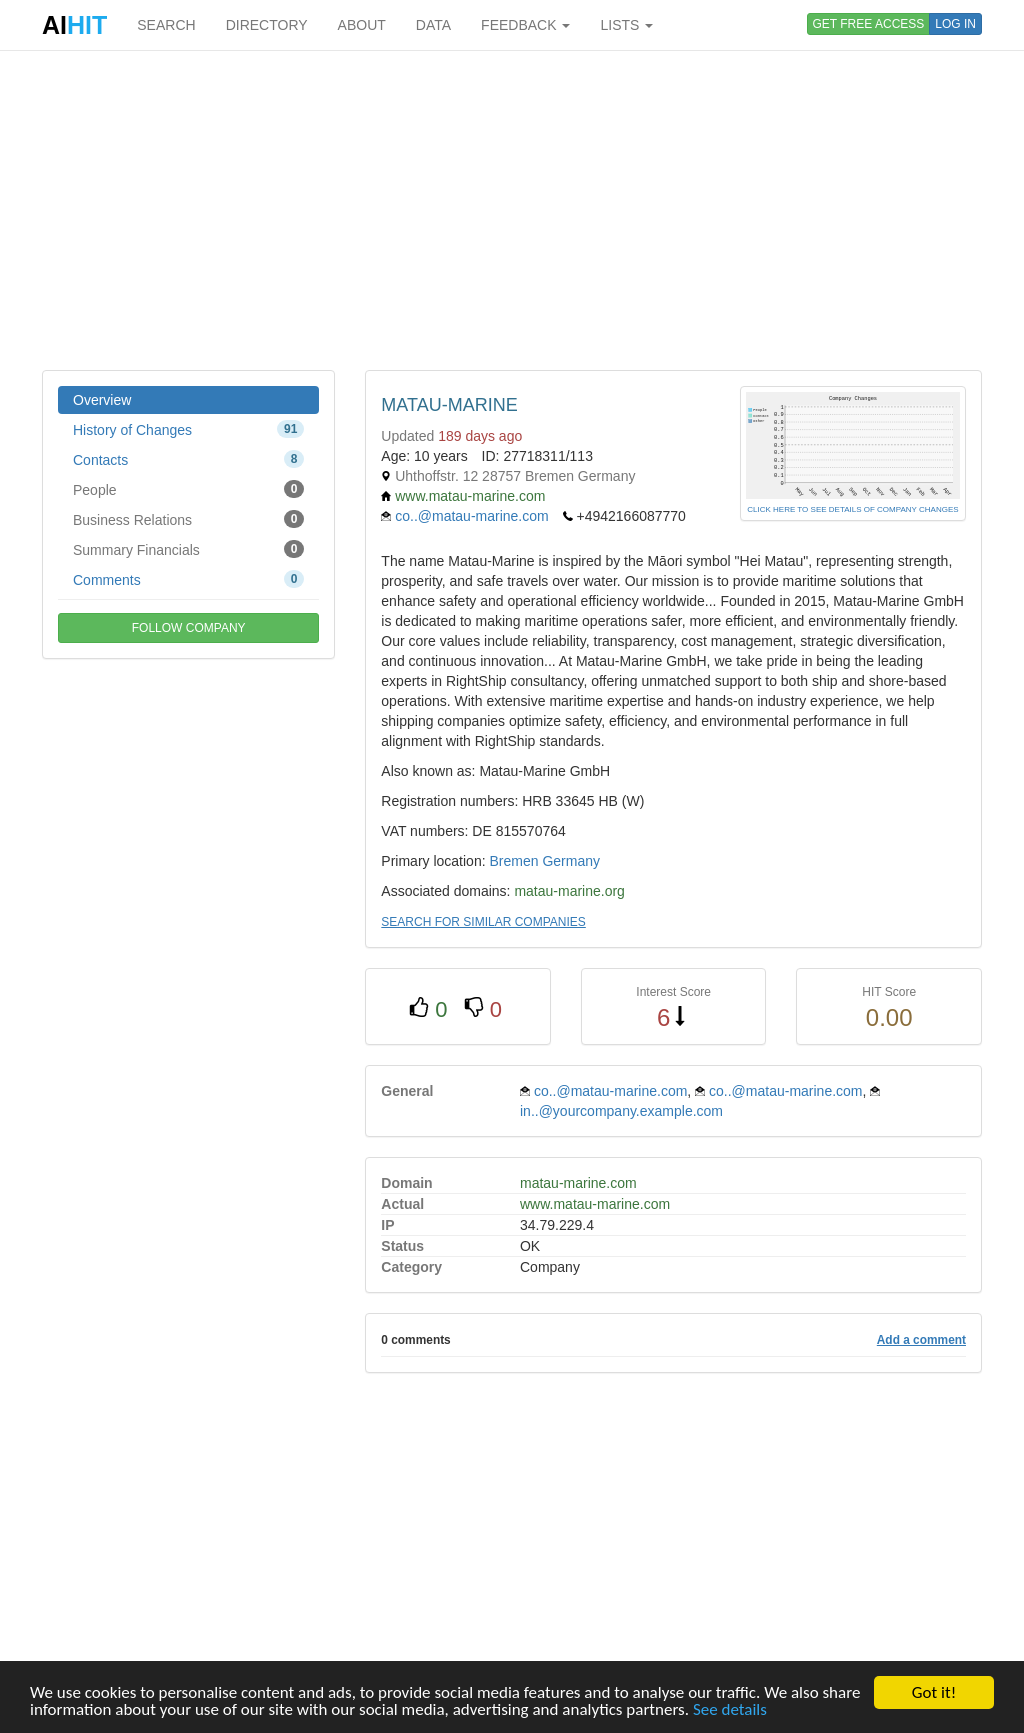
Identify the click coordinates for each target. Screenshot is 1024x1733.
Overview (102, 400)
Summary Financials (188, 549)
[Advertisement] (512, 210)
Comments (188, 579)
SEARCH (166, 25)
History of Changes (188, 429)
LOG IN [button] (955, 24)
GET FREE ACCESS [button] (869, 24)
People (188, 489)
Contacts (188, 459)
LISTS (626, 25)
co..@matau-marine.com (471, 516)
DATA (433, 25)
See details (730, 1710)
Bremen (513, 861)
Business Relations (188, 519)
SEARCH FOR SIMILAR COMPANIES (483, 922)
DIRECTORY (267, 25)
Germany (571, 861)
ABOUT (362, 25)
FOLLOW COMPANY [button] (189, 628)
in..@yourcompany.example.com (621, 1111)
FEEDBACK (525, 25)
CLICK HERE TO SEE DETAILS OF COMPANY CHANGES (852, 509)
